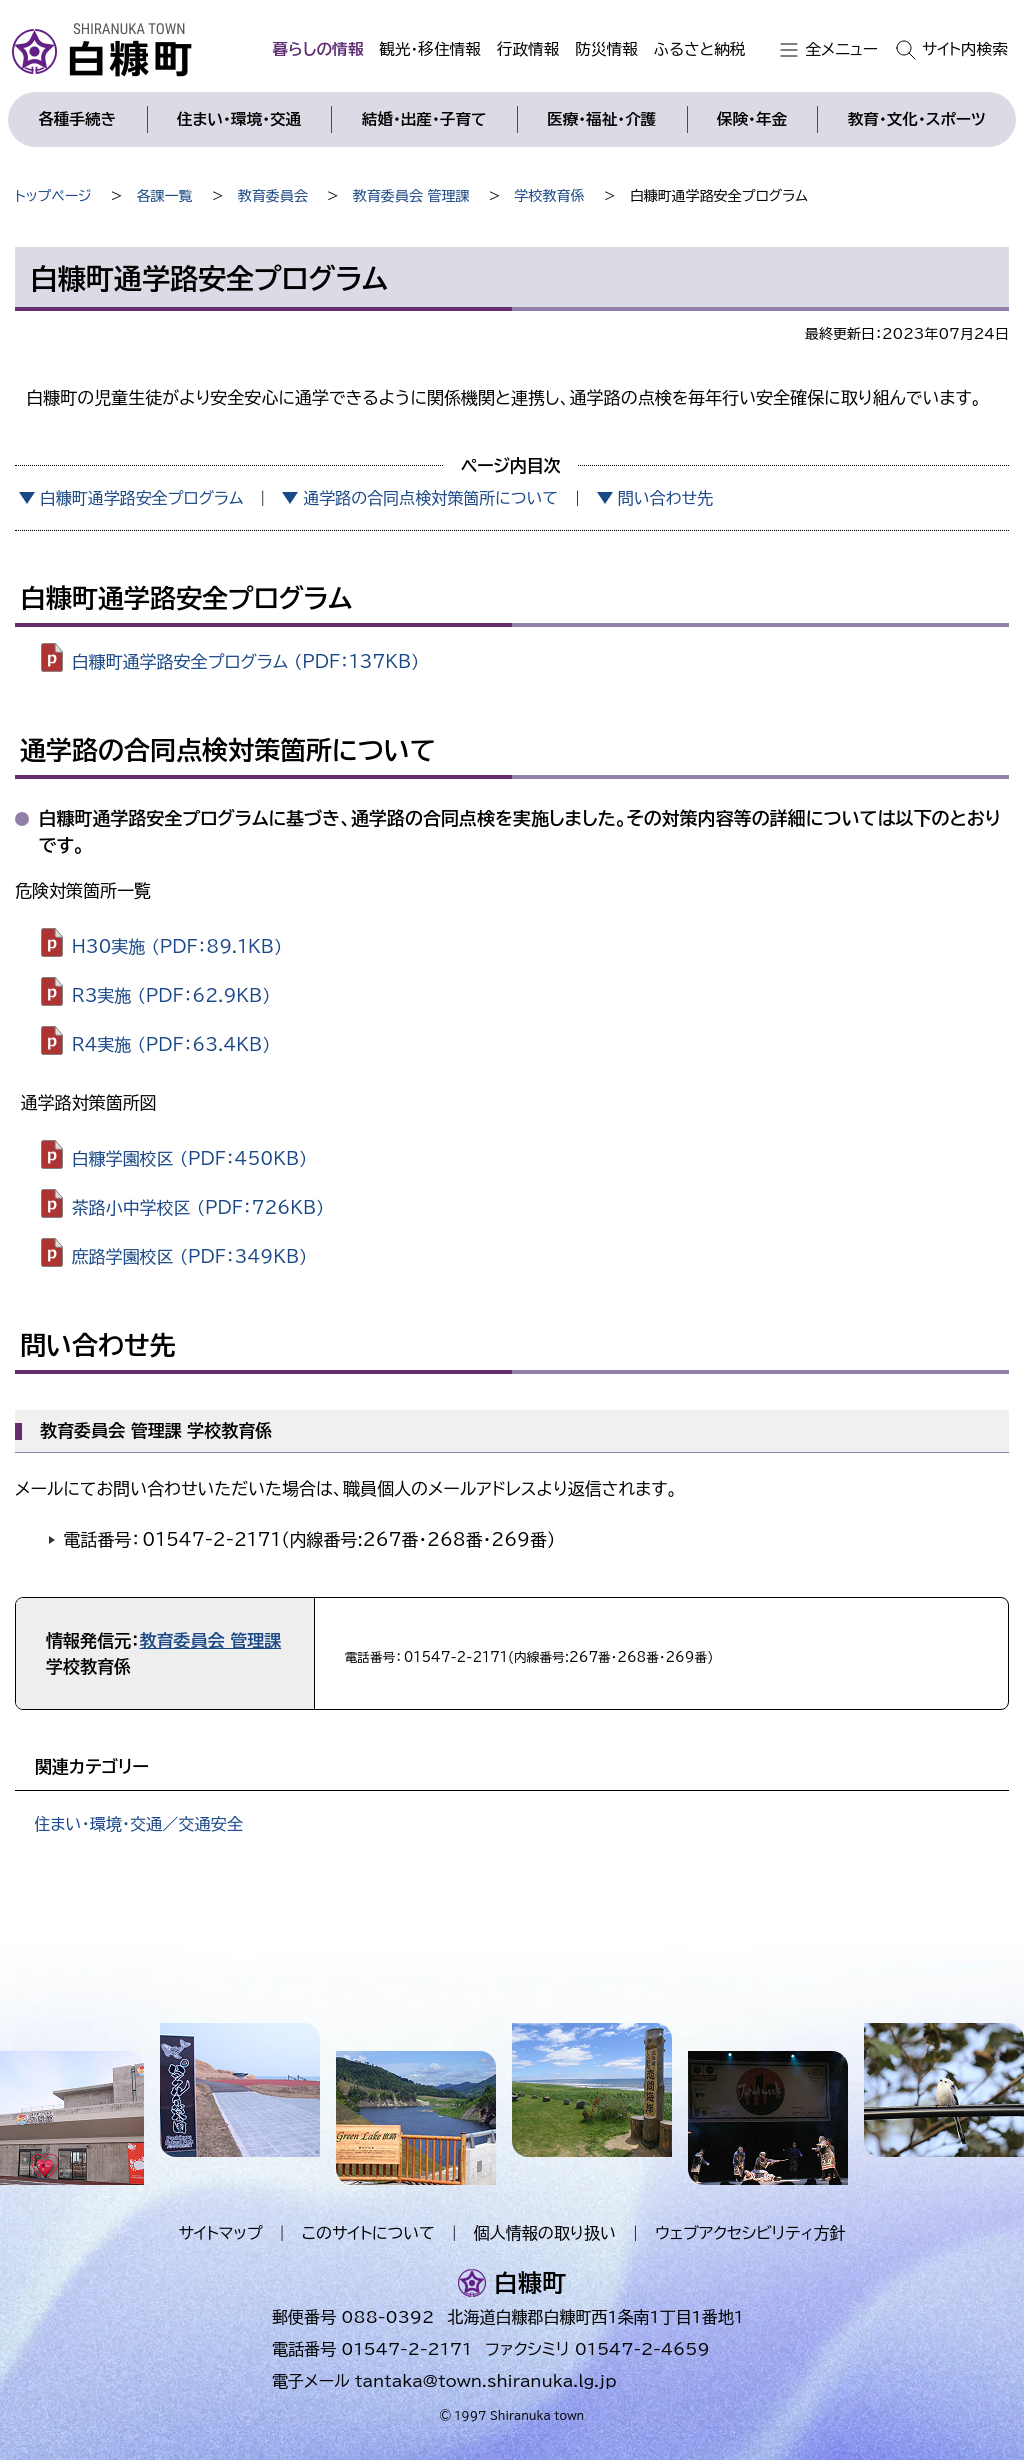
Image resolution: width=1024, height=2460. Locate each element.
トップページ (53, 196)
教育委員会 (273, 196)
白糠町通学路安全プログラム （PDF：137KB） (246, 660)
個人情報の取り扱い (545, 2233)
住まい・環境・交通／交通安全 (138, 1824)
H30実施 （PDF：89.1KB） (177, 946)
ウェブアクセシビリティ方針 (750, 2233)
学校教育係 (550, 196)
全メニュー (841, 49)
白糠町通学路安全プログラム (142, 498)
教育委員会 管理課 (411, 196)
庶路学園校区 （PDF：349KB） (190, 1255)
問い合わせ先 (665, 498)
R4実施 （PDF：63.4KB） (171, 1043)
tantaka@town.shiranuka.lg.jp (485, 2381)
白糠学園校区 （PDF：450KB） (190, 1158)
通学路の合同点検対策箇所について (430, 498)
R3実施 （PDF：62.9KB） (171, 995)
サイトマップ (220, 2233)
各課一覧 (165, 196)
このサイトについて (368, 2233)
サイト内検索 (965, 49)
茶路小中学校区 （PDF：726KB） (198, 1207)
